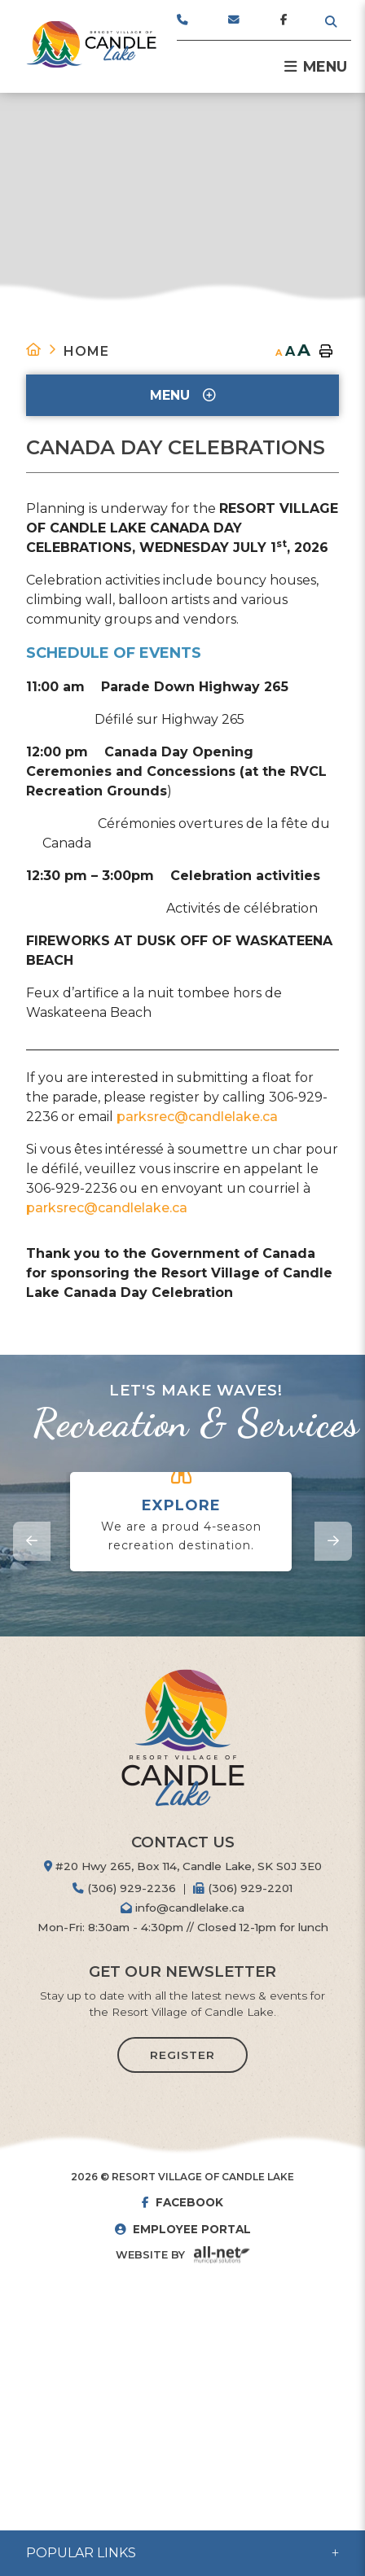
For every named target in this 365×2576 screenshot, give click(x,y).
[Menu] (315, 67)
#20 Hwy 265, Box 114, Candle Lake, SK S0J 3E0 (183, 1866)
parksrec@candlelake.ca (197, 1116)
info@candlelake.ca (182, 1907)
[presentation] (32, 1541)
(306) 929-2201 (242, 1888)
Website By (150, 2255)
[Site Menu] (182, 395)
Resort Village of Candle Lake (91, 44)
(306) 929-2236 (124, 1888)
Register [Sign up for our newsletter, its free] (182, 2054)
